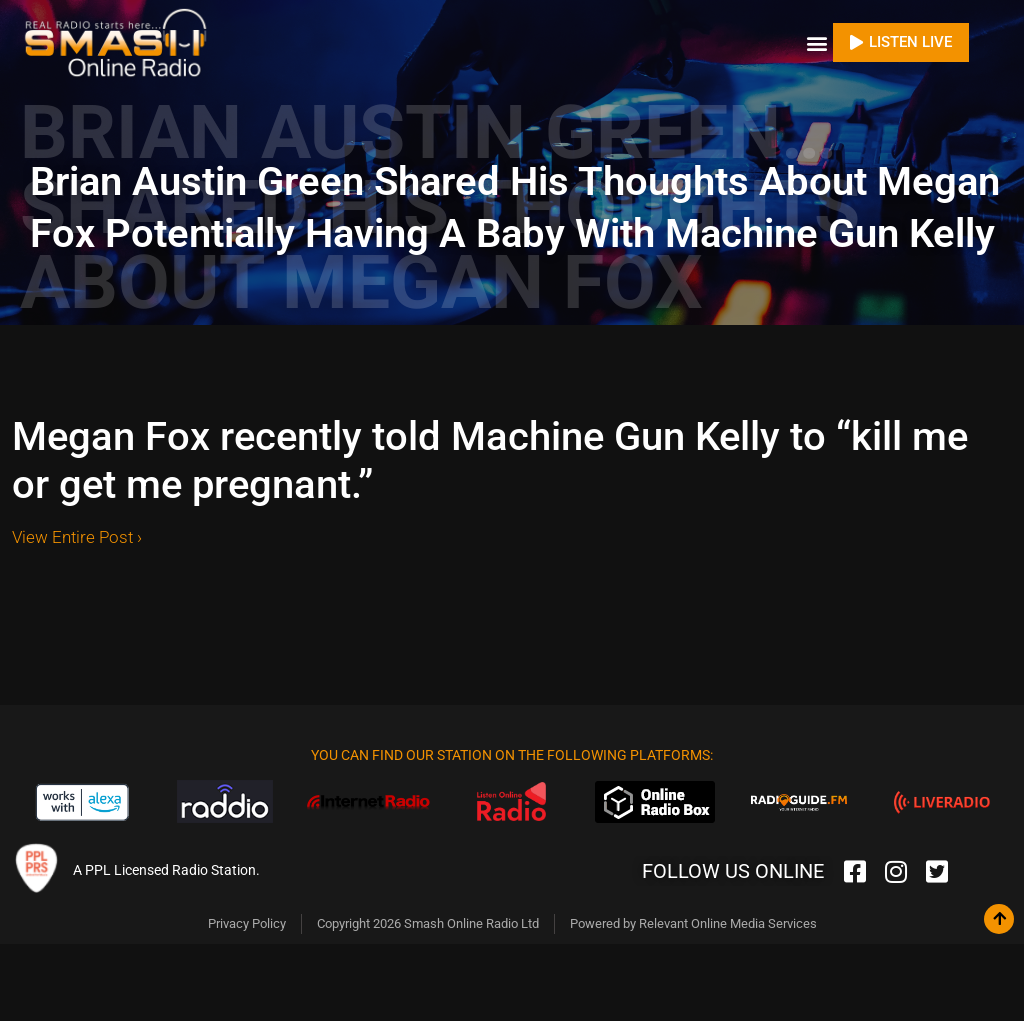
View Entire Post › (77, 530)
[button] (816, 39)
